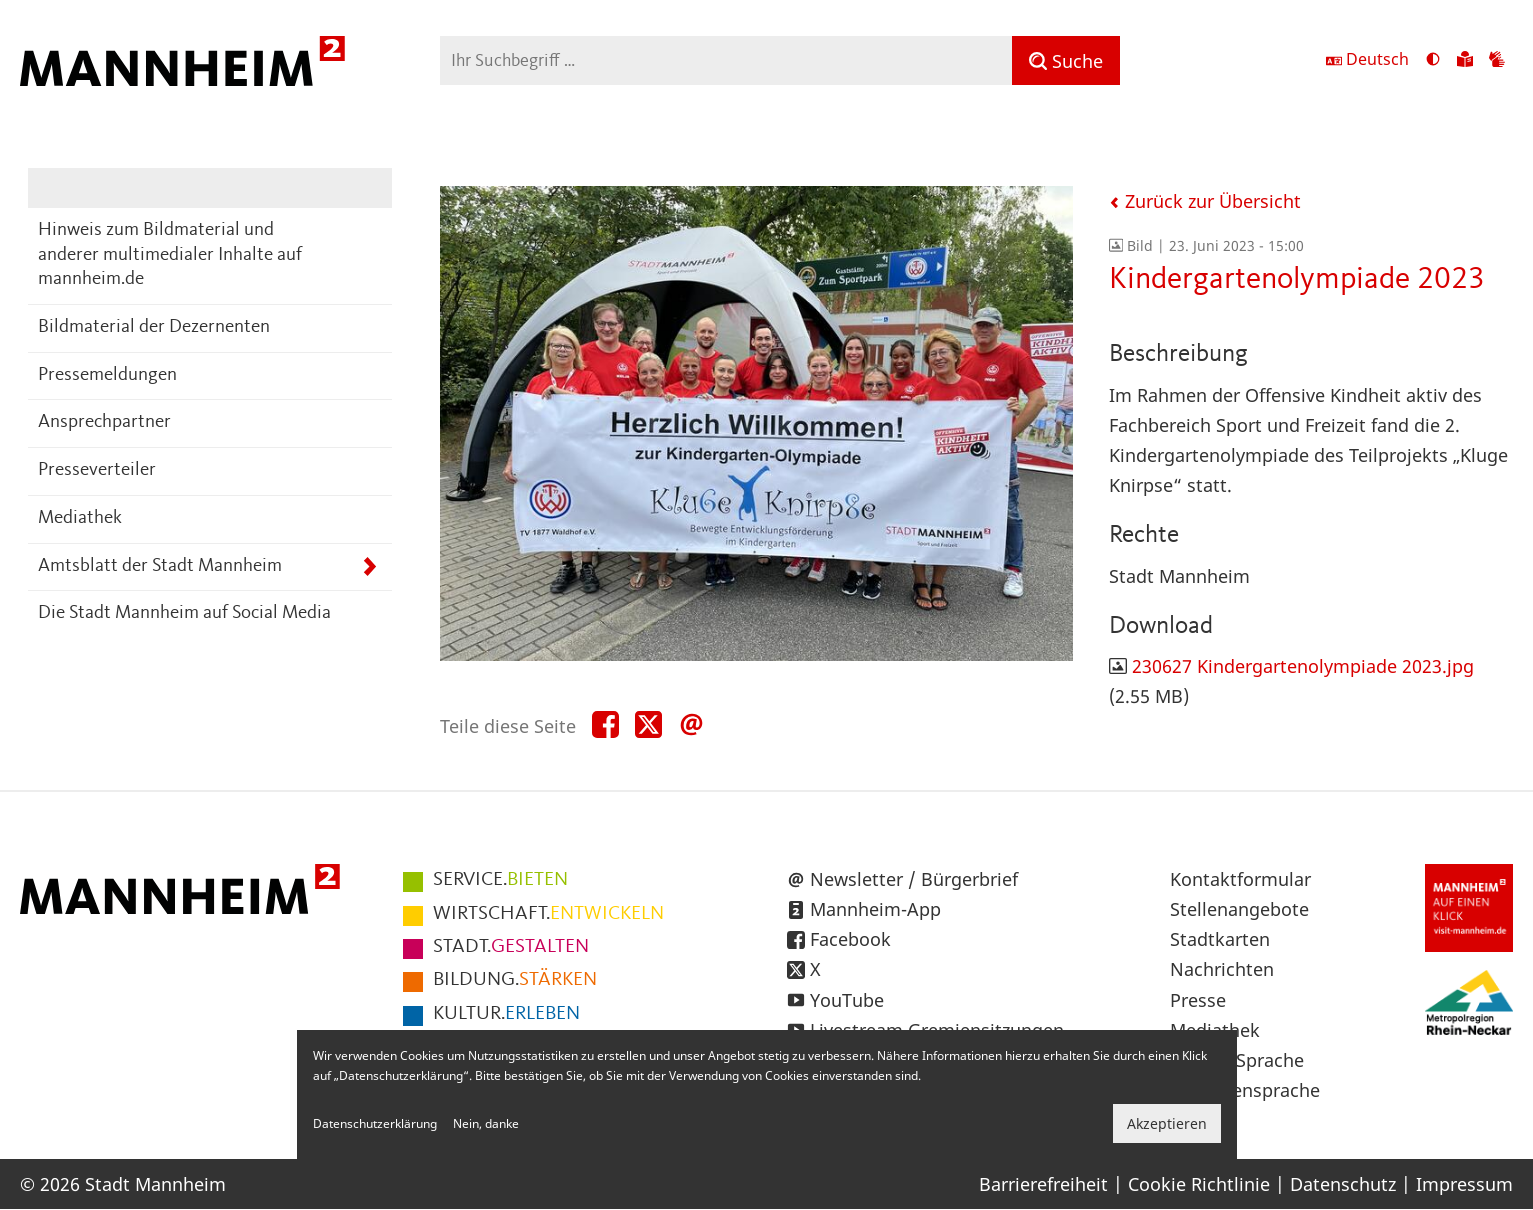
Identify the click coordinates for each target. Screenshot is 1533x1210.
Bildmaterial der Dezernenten (154, 327)
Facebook (850, 939)
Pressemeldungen (107, 375)
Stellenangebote (1239, 909)
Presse (1198, 1000)
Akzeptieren (1167, 1123)
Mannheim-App (875, 909)
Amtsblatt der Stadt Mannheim (160, 566)
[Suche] (1066, 60)
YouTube (847, 1000)
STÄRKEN (515, 980)
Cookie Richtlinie (1199, 1184)
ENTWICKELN (548, 914)
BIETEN (500, 880)
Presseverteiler (97, 470)
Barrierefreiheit (1043, 1184)
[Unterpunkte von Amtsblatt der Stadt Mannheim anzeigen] (369, 567)
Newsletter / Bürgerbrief (914, 879)
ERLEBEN (506, 1014)
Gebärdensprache (1245, 1090)
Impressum (1464, 1184)
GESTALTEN (511, 947)
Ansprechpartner (104, 422)
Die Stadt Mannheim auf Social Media (184, 613)
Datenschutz (1343, 1184)
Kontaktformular (1240, 879)
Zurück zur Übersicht (1205, 201)
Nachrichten (1222, 969)
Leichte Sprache (1237, 1060)
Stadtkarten (1220, 939)
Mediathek (80, 518)
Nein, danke (486, 1123)
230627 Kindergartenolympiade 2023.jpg (1303, 666)
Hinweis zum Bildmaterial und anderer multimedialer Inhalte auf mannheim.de (170, 255)
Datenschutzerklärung (375, 1123)
